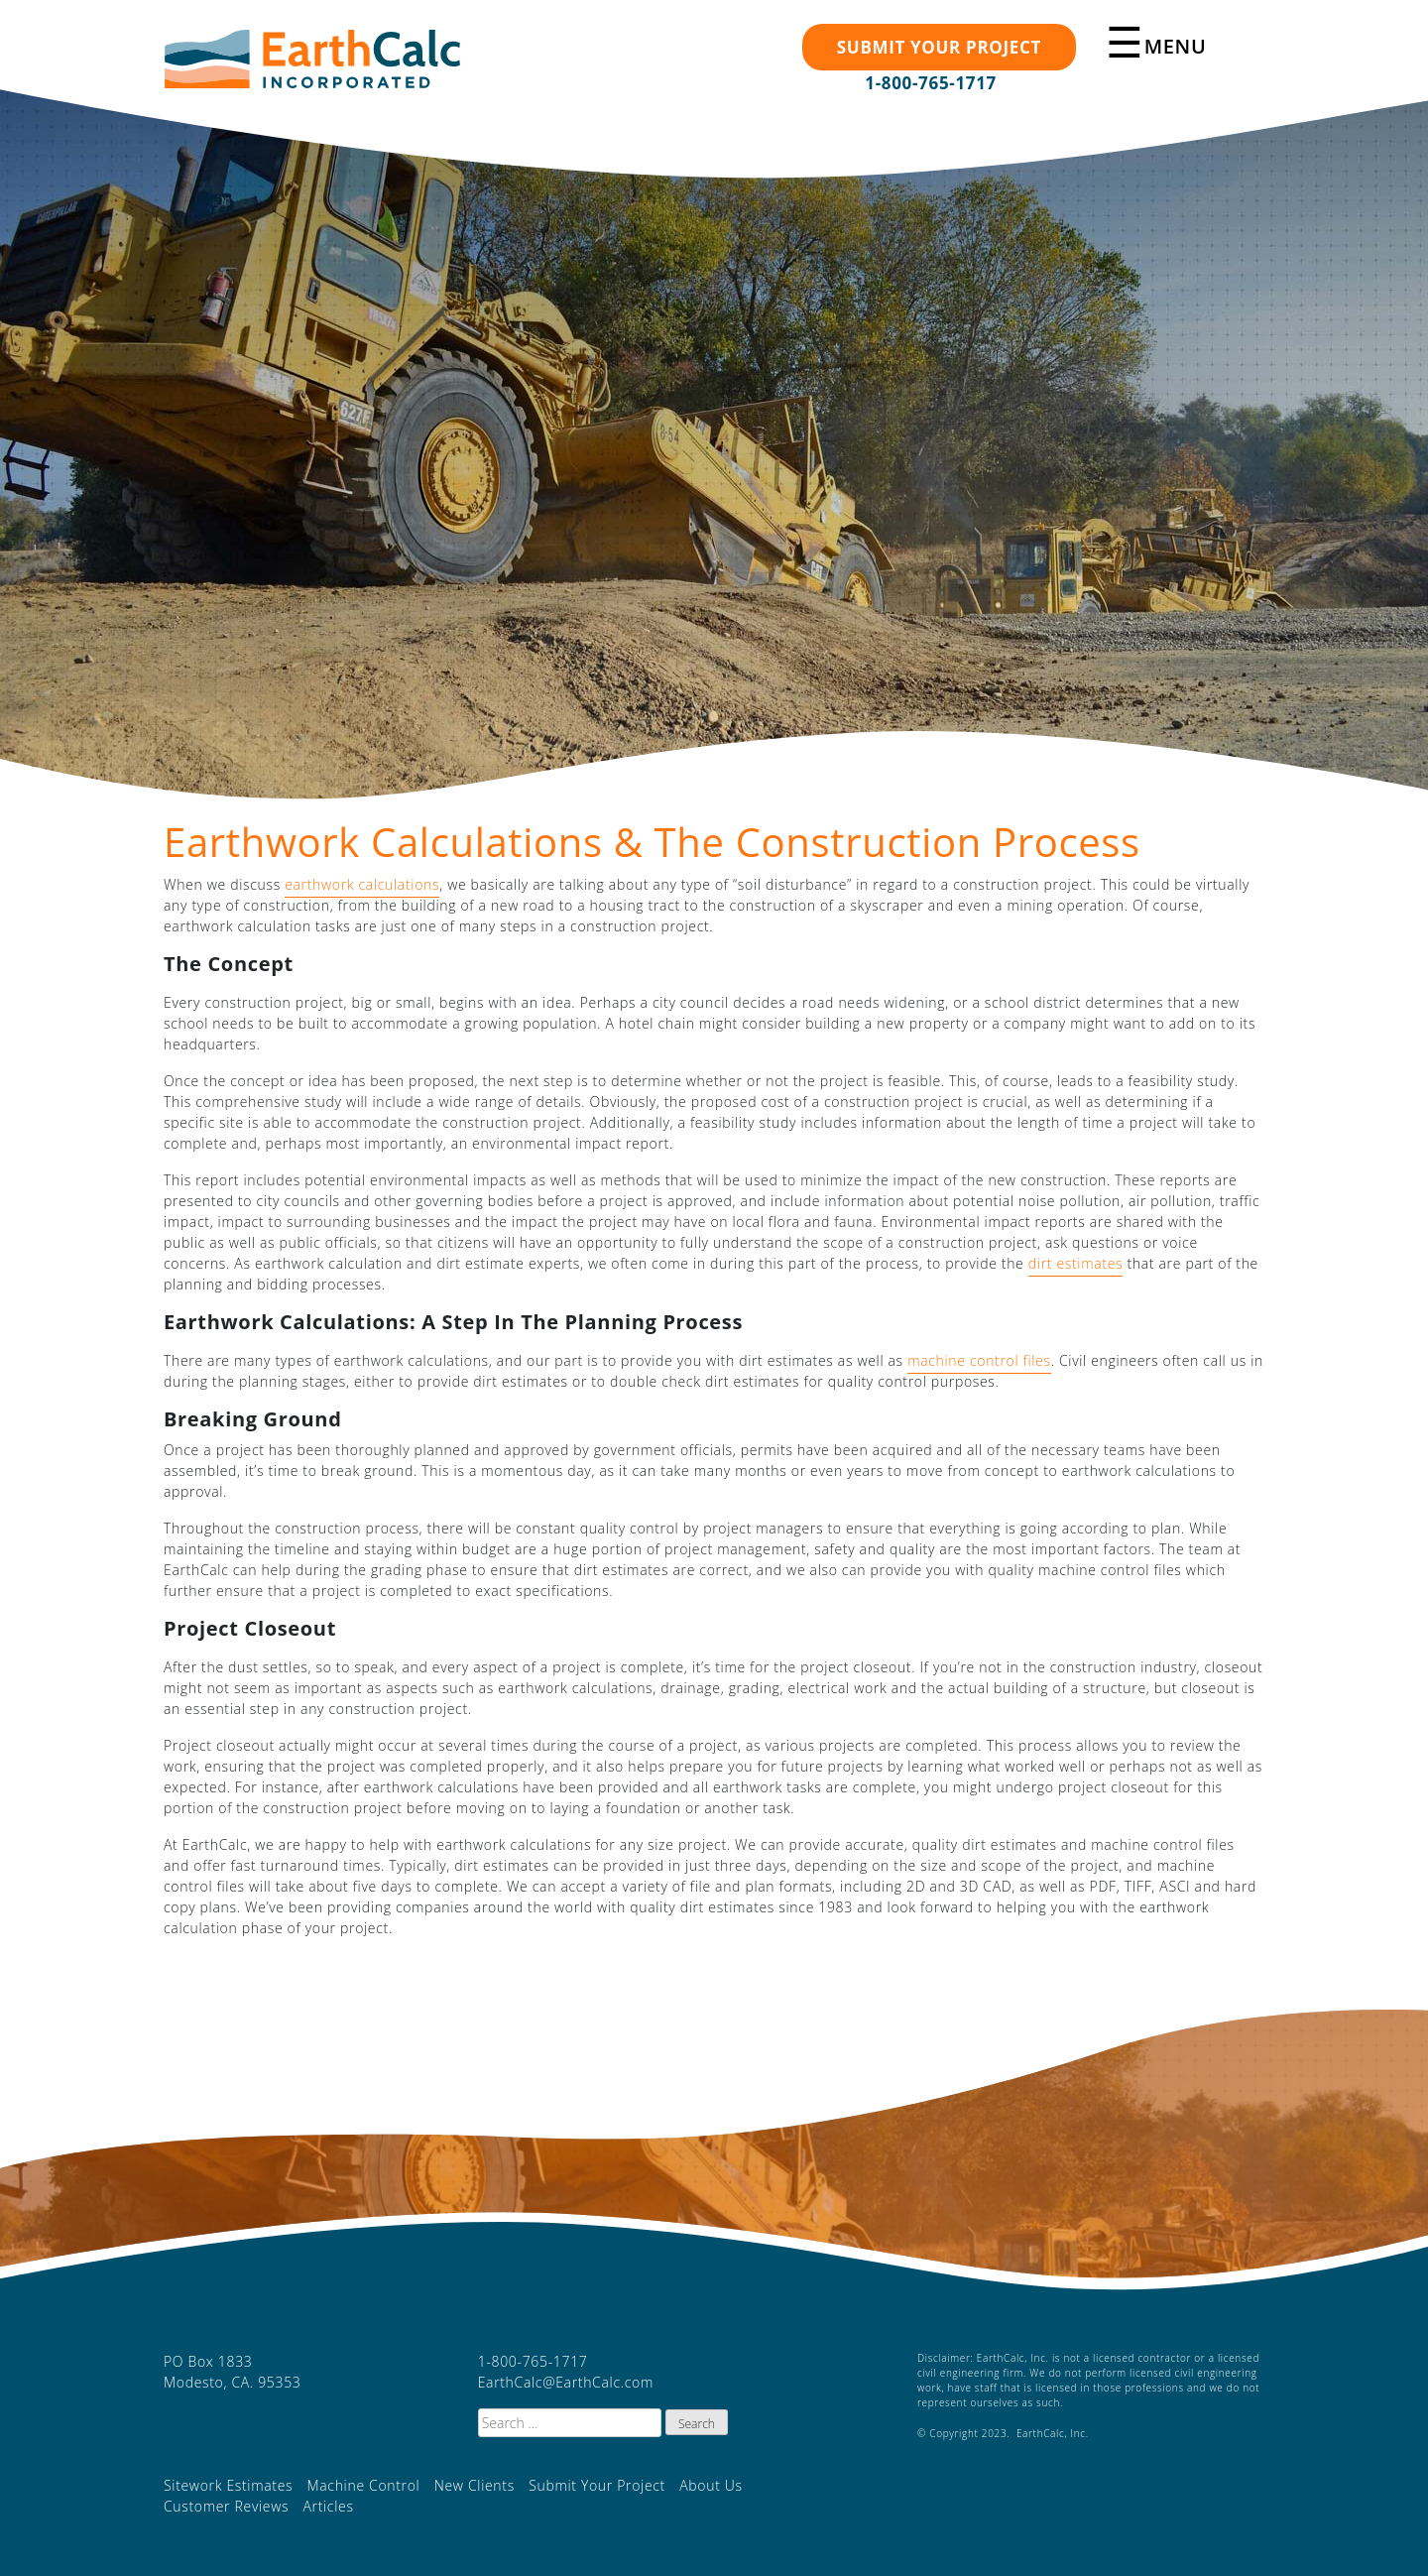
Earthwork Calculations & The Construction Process (652, 841)
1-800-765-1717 (931, 82)
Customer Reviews (226, 2506)
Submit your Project (939, 47)
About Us (711, 2485)
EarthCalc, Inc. (312, 68)
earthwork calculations (362, 884)
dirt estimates (1075, 1263)
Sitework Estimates (228, 2485)
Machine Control (363, 2485)
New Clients (474, 2485)
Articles (327, 2506)
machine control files (979, 1360)
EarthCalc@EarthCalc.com (566, 2382)
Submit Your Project (597, 2485)
